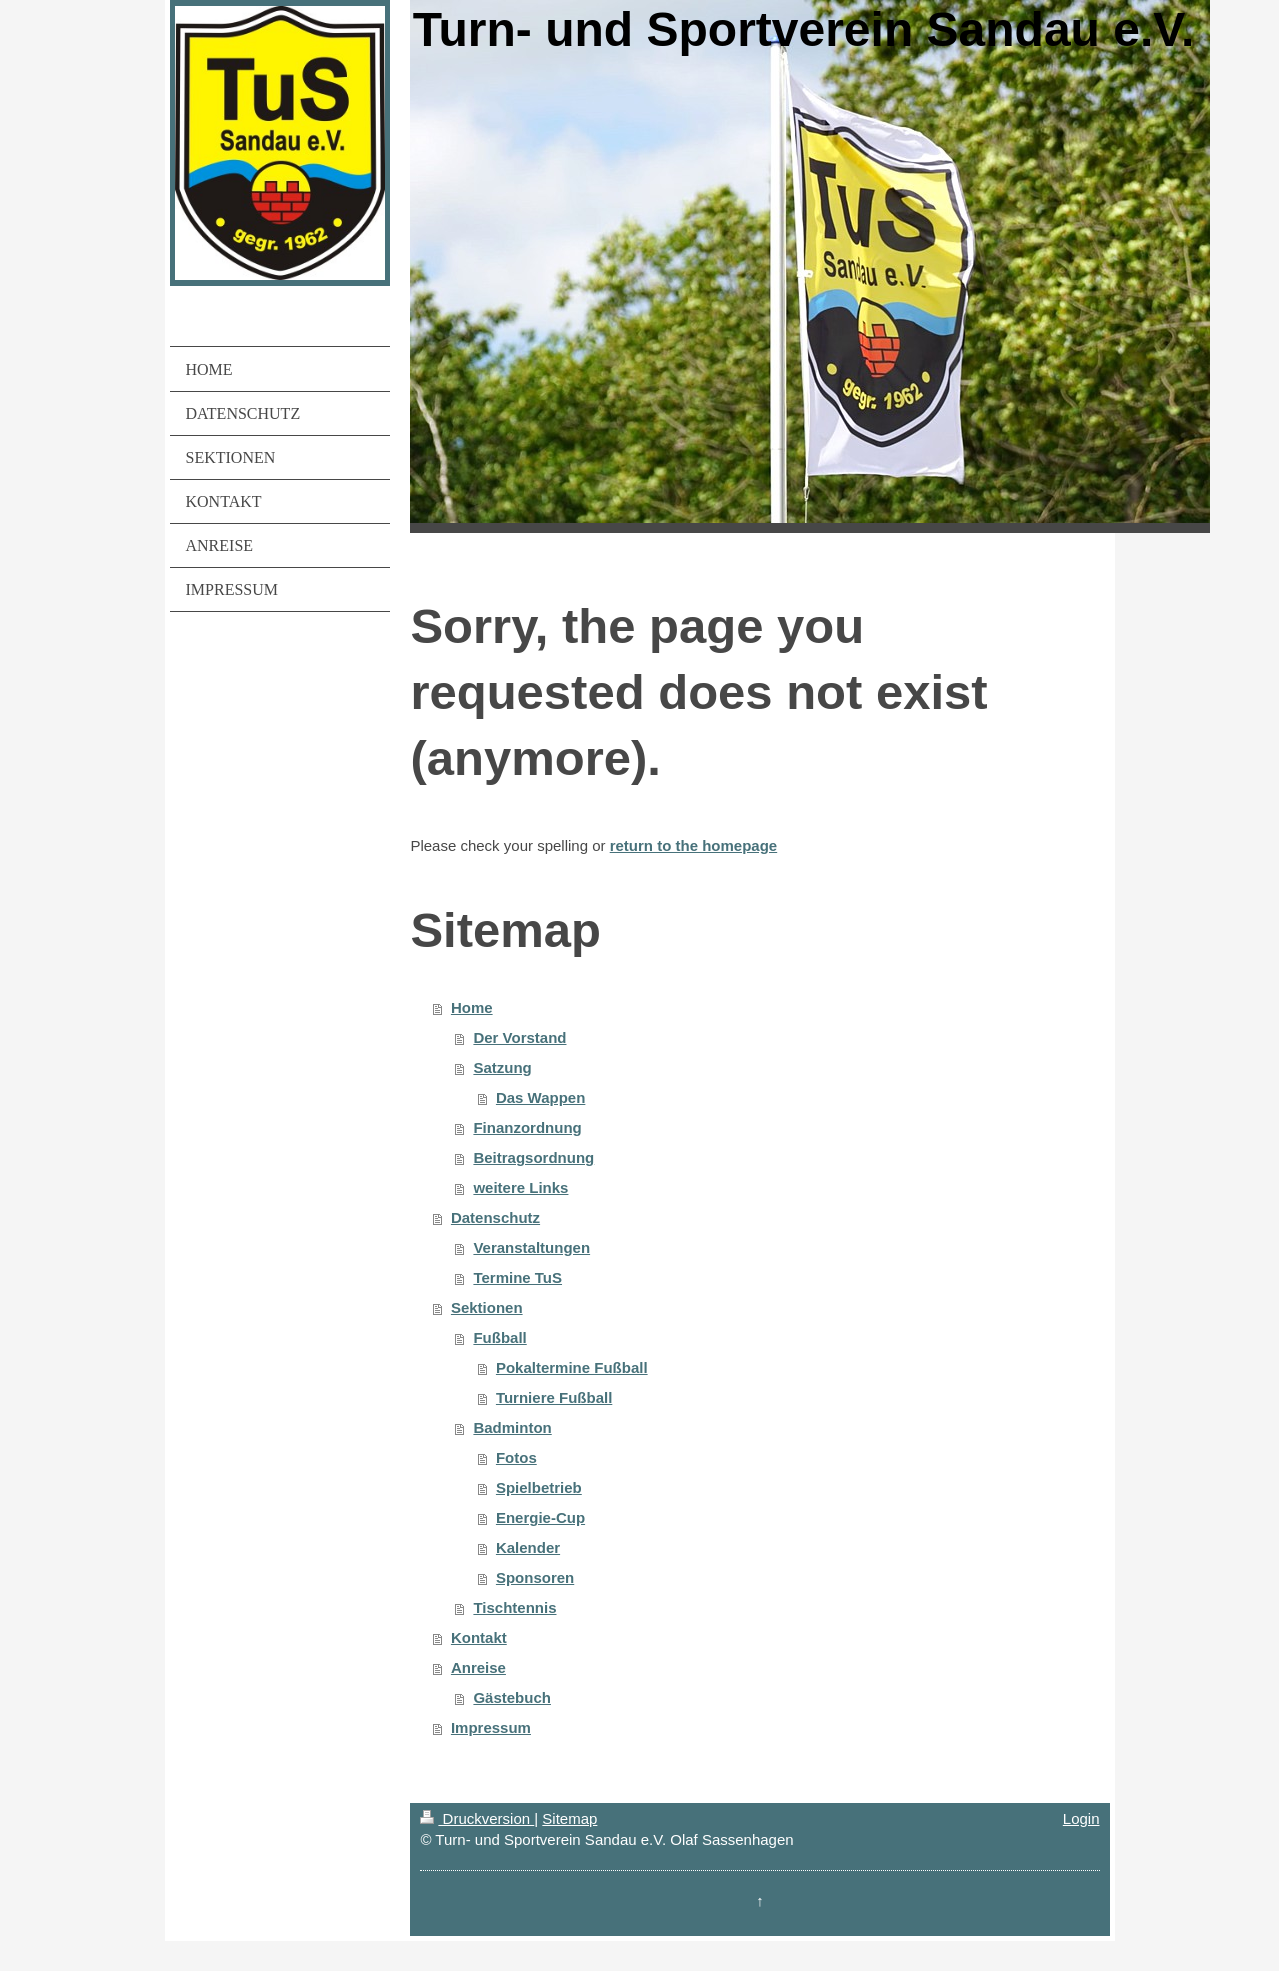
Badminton (512, 1427)
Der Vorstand (519, 1037)
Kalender (528, 1547)
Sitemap (569, 1818)
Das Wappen (540, 1097)
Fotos (516, 1457)
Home (472, 1007)
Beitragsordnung (533, 1157)
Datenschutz (495, 1217)
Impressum (491, 1727)
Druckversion (477, 1818)
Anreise (478, 1667)
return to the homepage (694, 845)
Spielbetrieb (539, 1487)
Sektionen (487, 1307)
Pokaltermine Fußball (572, 1367)
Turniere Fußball (554, 1397)
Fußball (499, 1337)
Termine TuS (517, 1277)
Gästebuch (512, 1697)
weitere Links (520, 1187)
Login (1081, 1818)
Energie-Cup (540, 1517)
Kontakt (479, 1637)
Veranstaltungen (531, 1247)
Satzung (502, 1067)
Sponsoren (535, 1577)
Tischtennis (514, 1607)
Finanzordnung (527, 1127)
